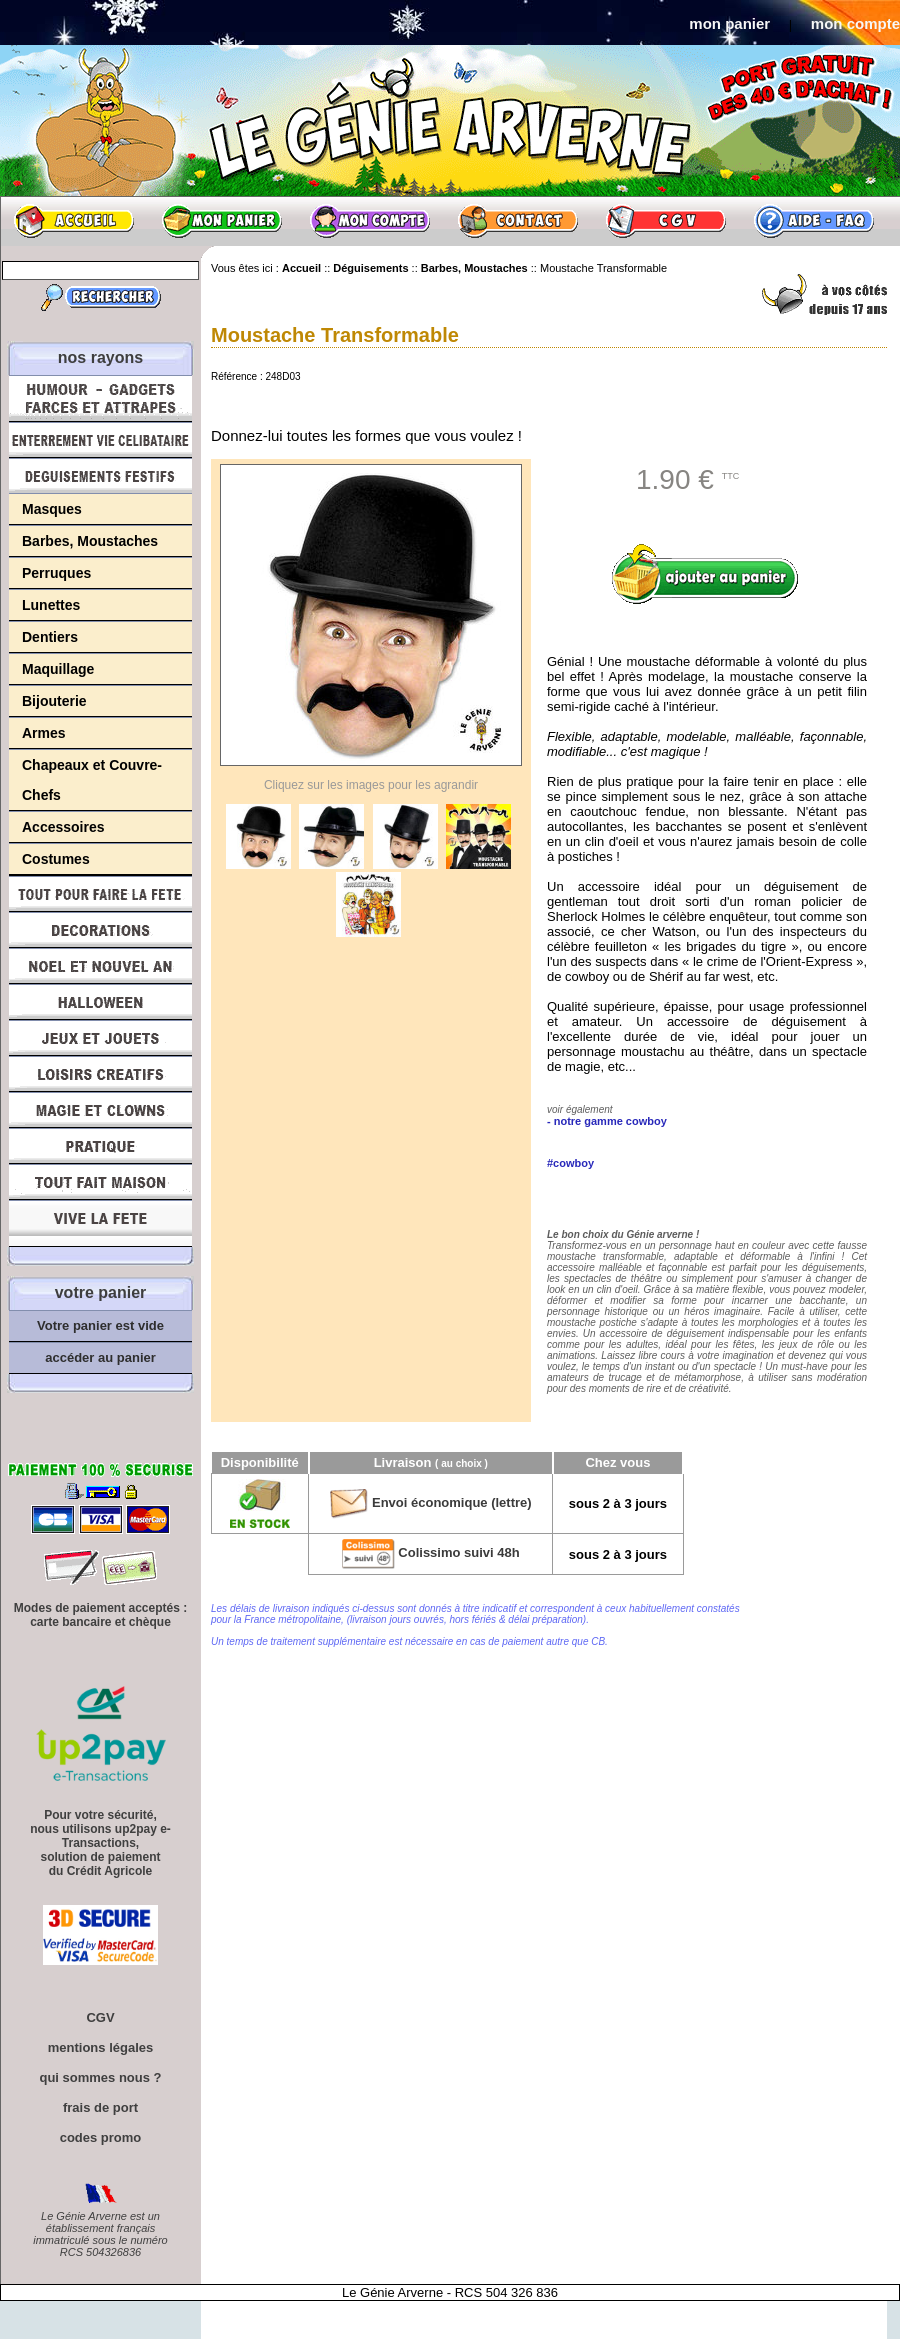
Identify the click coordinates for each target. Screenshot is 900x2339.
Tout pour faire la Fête (100, 894)
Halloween (100, 1002)
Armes (44, 733)
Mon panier (222, 221)
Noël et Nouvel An (100, 966)
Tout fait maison (100, 1182)
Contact (518, 221)
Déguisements (100, 476)
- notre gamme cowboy (607, 1121)
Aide (814, 221)
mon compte (855, 23)
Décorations (100, 930)
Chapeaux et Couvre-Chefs (92, 780)
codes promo (101, 2137)
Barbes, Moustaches (90, 541)
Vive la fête (100, 1223)
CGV (666, 221)
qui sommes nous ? (100, 2077)
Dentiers (50, 637)
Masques (52, 509)
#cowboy (570, 1163)
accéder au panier (100, 1357)
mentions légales (100, 2047)
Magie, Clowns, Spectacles (100, 1110)
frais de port (100, 2107)
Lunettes (51, 605)
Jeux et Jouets (100, 1038)
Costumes (56, 859)
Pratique (100, 1146)
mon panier (729, 23)
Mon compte (370, 221)
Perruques (56, 573)
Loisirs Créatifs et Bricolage (100, 1074)
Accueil (74, 221)
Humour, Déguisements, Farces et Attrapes (100, 398)
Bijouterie (54, 701)
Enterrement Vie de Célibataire (100, 440)
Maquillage (58, 669)
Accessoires (63, 827)
